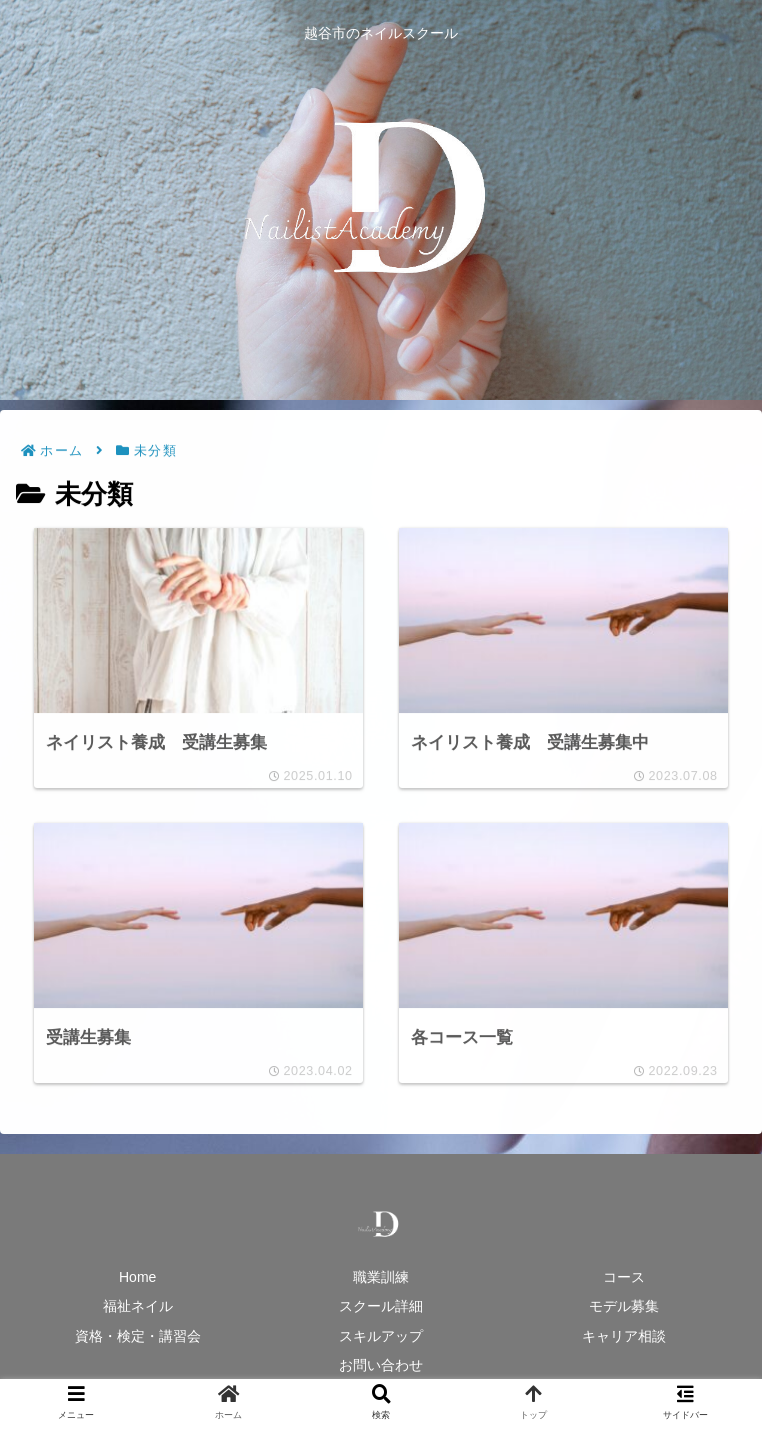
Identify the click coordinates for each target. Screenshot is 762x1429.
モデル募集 (624, 1306)
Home (137, 1277)
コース (624, 1277)
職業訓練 (381, 1277)
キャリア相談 (624, 1336)
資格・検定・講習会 (138, 1336)
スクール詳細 (381, 1306)
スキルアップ (381, 1336)
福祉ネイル (138, 1306)
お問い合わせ (381, 1365)
